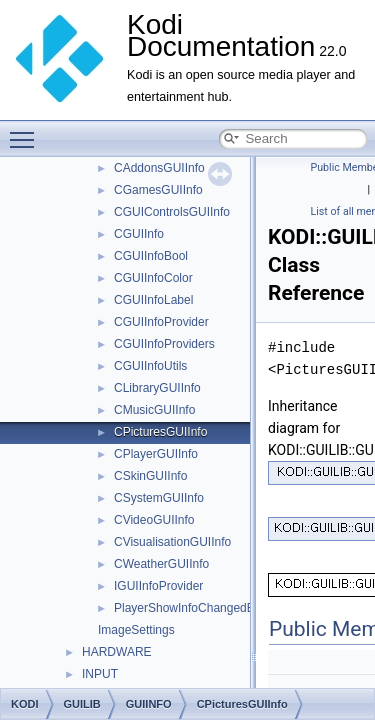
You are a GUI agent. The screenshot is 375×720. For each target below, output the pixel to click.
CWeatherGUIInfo (161, 564)
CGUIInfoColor (153, 278)
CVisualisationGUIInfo (172, 542)
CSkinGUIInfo (150, 476)
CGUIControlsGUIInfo (172, 212)
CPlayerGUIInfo (156, 454)
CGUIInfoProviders (164, 344)
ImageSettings (136, 630)
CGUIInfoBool (151, 256)
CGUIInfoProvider (161, 322)
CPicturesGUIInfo (160, 432)
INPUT (100, 674)
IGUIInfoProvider (158, 586)
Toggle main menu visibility (27, 131)
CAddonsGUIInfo (159, 168)
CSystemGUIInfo (159, 498)
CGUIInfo (139, 234)
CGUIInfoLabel (153, 300)
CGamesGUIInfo (158, 190)
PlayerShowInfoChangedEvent (195, 608)
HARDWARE (117, 652)
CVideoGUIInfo (154, 520)
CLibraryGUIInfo (157, 388)
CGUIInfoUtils (150, 366)
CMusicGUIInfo (154, 410)
